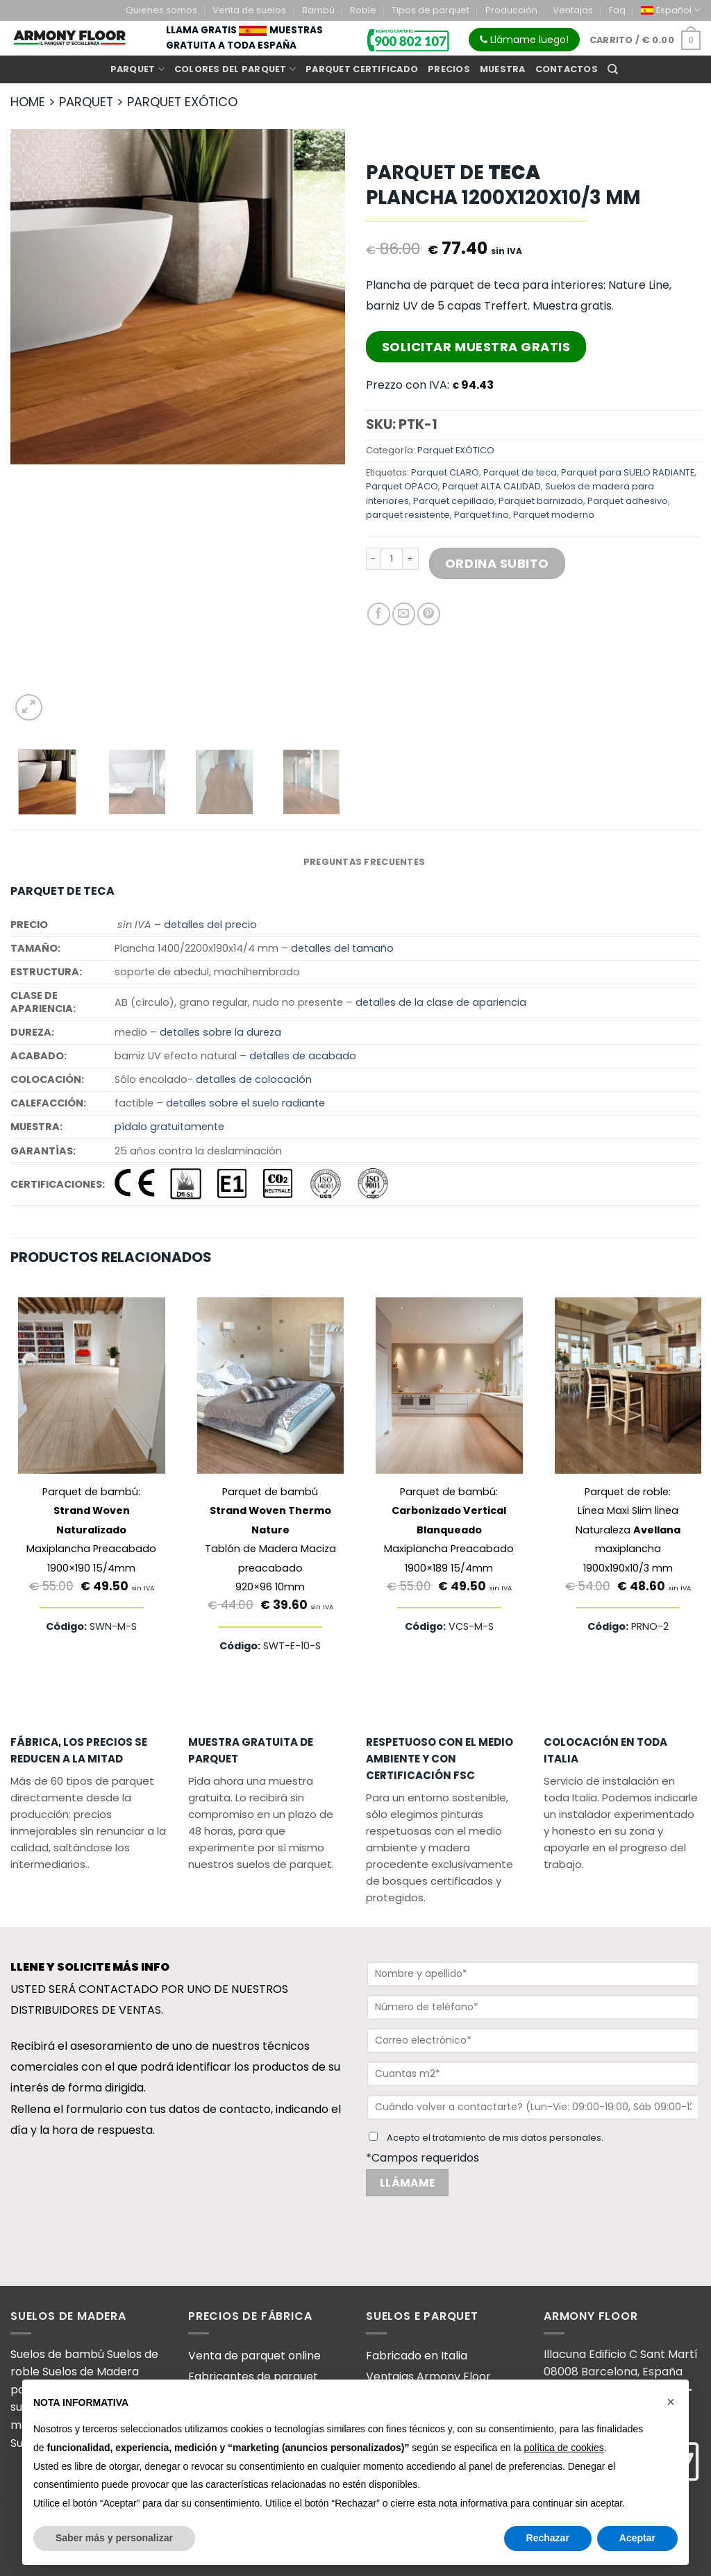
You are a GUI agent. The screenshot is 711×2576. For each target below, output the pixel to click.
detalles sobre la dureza (220, 1032)
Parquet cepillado (453, 501)
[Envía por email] (403, 614)
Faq (617, 10)
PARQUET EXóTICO (182, 101)
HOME (27, 101)
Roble (363, 10)
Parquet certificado (362, 69)
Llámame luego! (524, 40)
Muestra (503, 69)
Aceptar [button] (637, 2537)
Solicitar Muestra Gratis (476, 346)
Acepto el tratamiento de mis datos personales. (495, 2137)
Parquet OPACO (402, 486)
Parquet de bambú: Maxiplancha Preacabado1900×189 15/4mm (449, 1529)
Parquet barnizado (541, 501)
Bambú (318, 10)
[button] (671, 2402)
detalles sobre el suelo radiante (245, 1103)
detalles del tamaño (342, 948)
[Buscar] (613, 69)
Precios (449, 69)
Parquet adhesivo (627, 501)
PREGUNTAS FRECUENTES (364, 862)
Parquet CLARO (445, 472)
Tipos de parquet (430, 10)
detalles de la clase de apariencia (441, 1002)
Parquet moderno (553, 515)
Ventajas (573, 10)
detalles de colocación (254, 1079)
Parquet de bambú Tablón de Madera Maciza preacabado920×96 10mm (270, 1539)
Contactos (566, 69)
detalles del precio (210, 925)
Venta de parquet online (254, 2356)
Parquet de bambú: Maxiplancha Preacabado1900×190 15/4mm (91, 1529)
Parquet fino (481, 515)
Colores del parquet (235, 69)
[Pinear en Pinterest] (428, 614)
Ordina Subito (497, 563)
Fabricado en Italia (416, 2356)
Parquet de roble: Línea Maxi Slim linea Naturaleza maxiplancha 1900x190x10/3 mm (628, 1529)
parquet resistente (408, 515)
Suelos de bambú (58, 2354)
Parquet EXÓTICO (455, 450)
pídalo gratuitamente (169, 1127)
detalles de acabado (302, 1056)
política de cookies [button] (563, 2447)
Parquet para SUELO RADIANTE (627, 472)
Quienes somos (161, 10)
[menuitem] (671, 10)
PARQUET (86, 101)
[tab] (363, 862)
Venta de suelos (249, 10)
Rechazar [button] (547, 2537)
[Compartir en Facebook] (378, 614)
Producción (511, 10)
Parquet (137, 69)
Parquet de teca (520, 472)
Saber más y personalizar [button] (114, 2537)
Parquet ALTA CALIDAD (491, 486)
